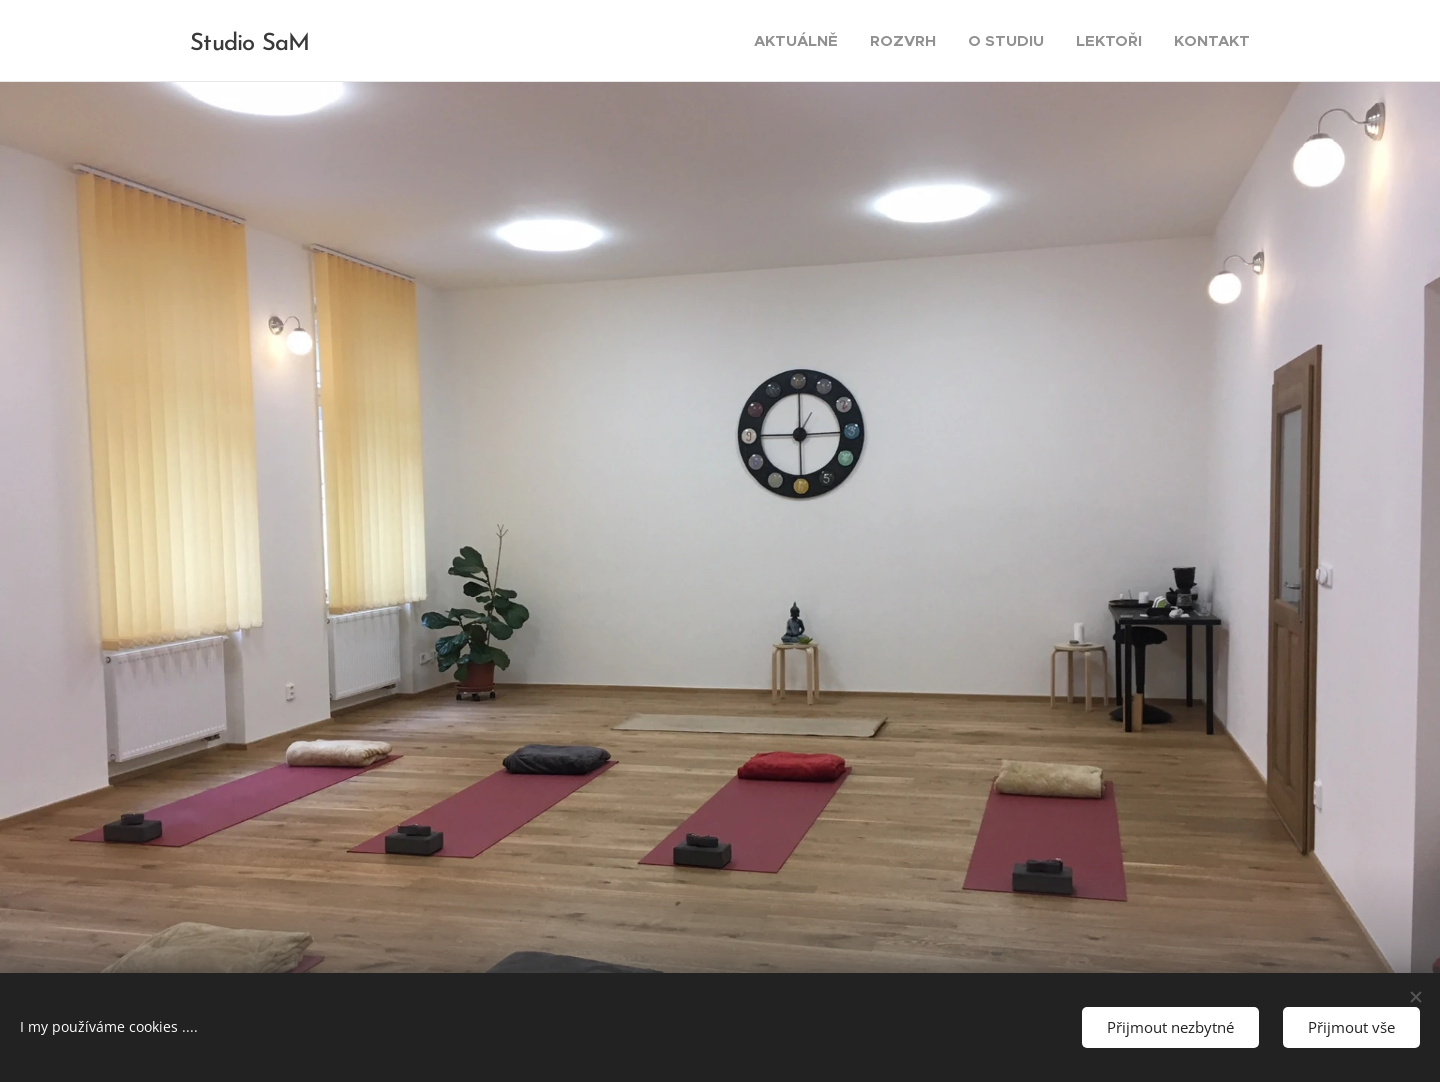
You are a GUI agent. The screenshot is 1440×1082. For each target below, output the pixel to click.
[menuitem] (801, 41)
